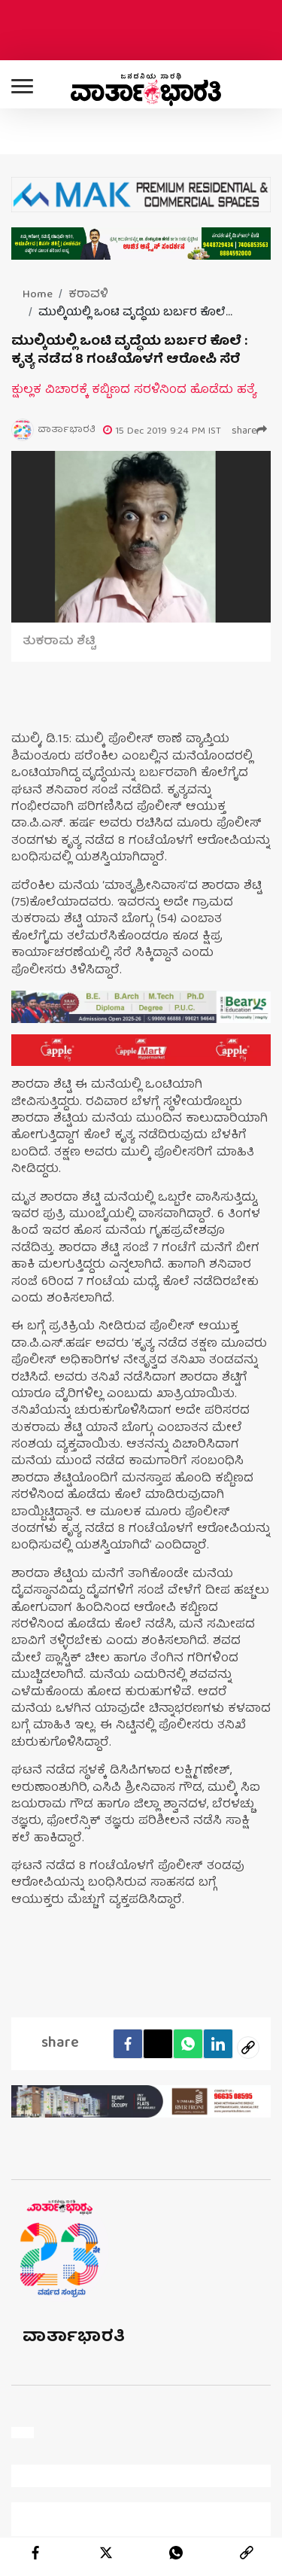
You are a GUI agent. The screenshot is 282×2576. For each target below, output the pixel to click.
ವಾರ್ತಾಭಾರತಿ (74, 2337)
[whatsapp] (176, 2552)
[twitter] (106, 2552)
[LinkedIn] (218, 2044)
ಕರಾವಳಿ (88, 295)
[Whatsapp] (188, 2044)
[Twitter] (158, 2044)
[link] (246, 2552)
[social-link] (248, 2047)
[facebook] (128, 2044)
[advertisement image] (141, 1007)
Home (38, 295)
